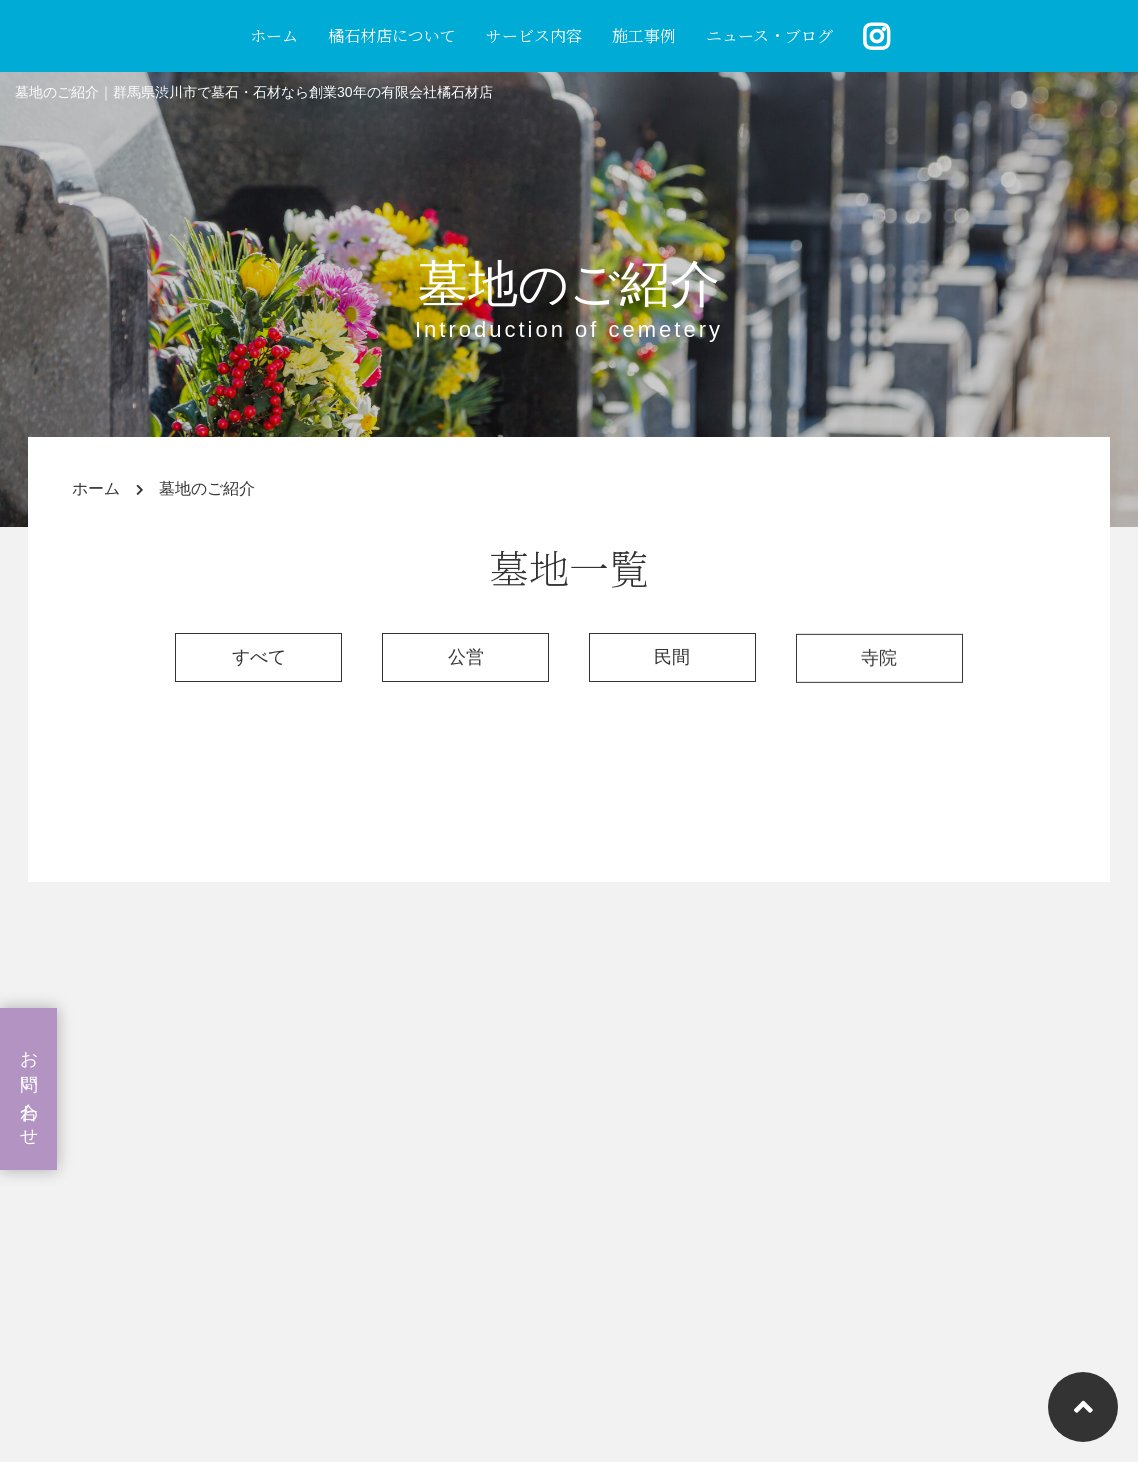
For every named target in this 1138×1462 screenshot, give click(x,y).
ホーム (274, 35)
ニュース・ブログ (769, 35)
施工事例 (644, 35)
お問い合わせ (29, 1089)
